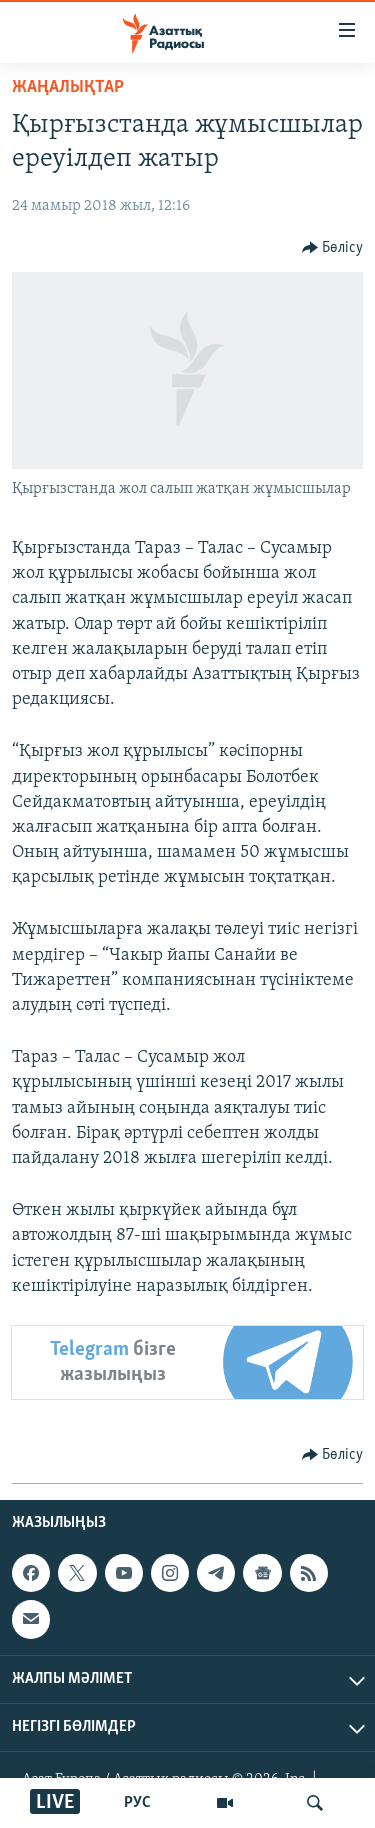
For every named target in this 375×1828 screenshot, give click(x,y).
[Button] (333, 248)
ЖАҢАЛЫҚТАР (68, 87)
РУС (137, 1803)
